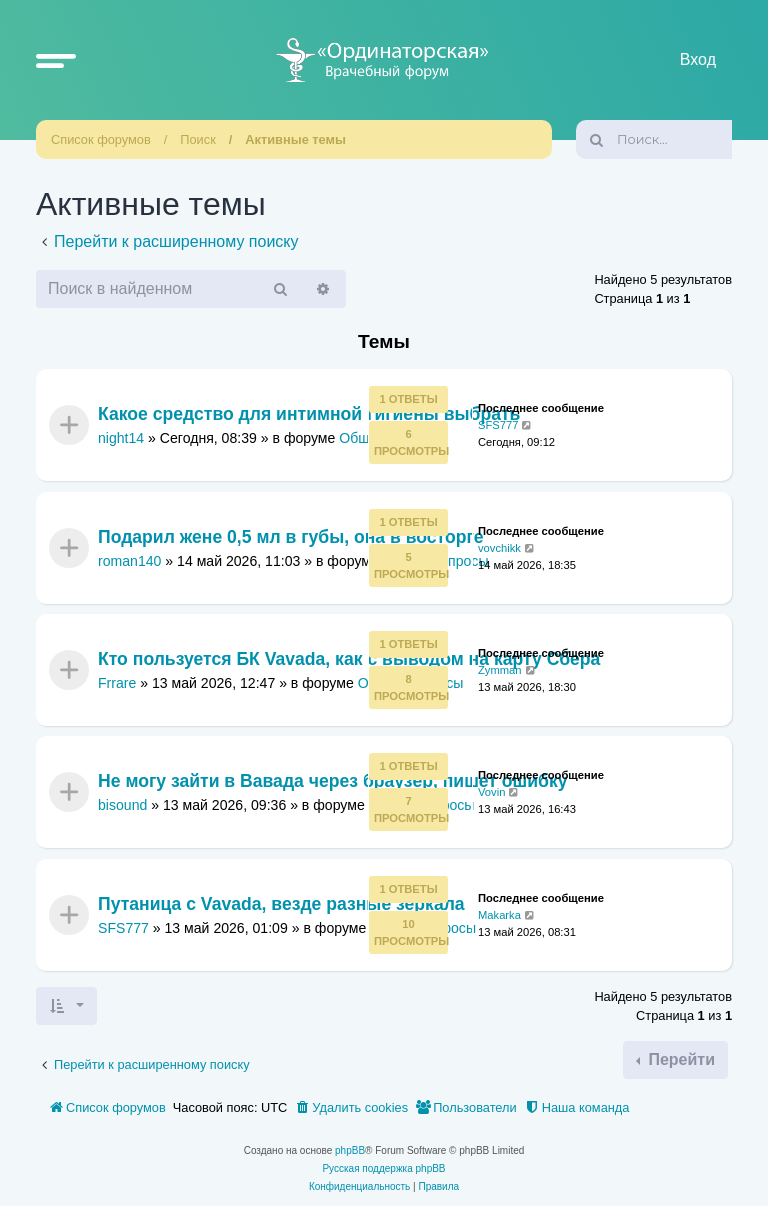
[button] (56, 60)
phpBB (350, 1150)
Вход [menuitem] (698, 59)
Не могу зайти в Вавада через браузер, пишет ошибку (333, 782)
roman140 (129, 560)
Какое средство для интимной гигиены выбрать (309, 415)
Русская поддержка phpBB (383, 1168)
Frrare (117, 683)
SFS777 (498, 425)
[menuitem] (351, 1108)
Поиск (197, 139)
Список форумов (101, 139)
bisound (122, 805)
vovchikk (499, 547)
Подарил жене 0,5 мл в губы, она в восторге (291, 537)
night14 (121, 438)
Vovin (491, 792)
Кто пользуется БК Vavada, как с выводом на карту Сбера (349, 659)
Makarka (499, 914)
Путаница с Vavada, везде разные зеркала (281, 904)
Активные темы (295, 139)
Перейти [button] (679, 1059)
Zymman (500, 670)
